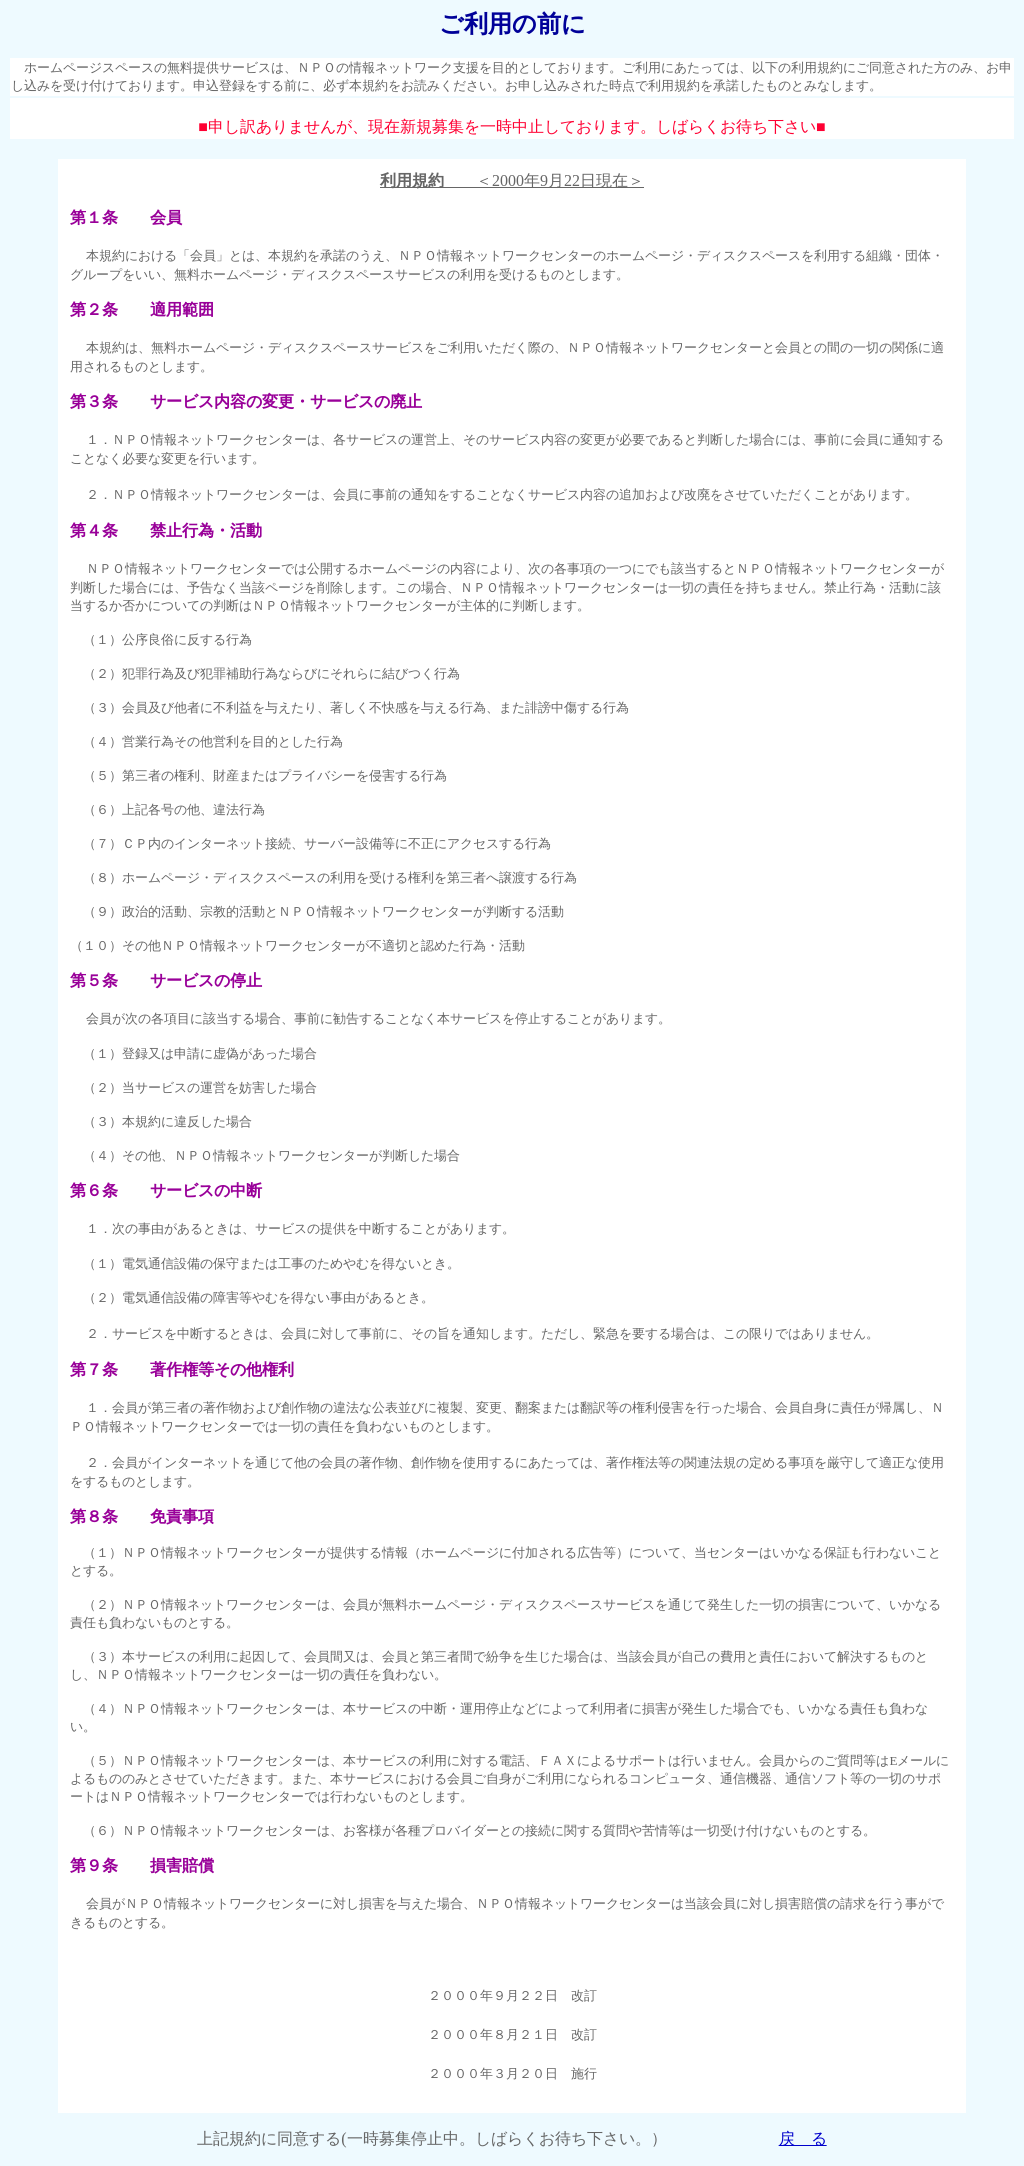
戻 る (803, 2138)
